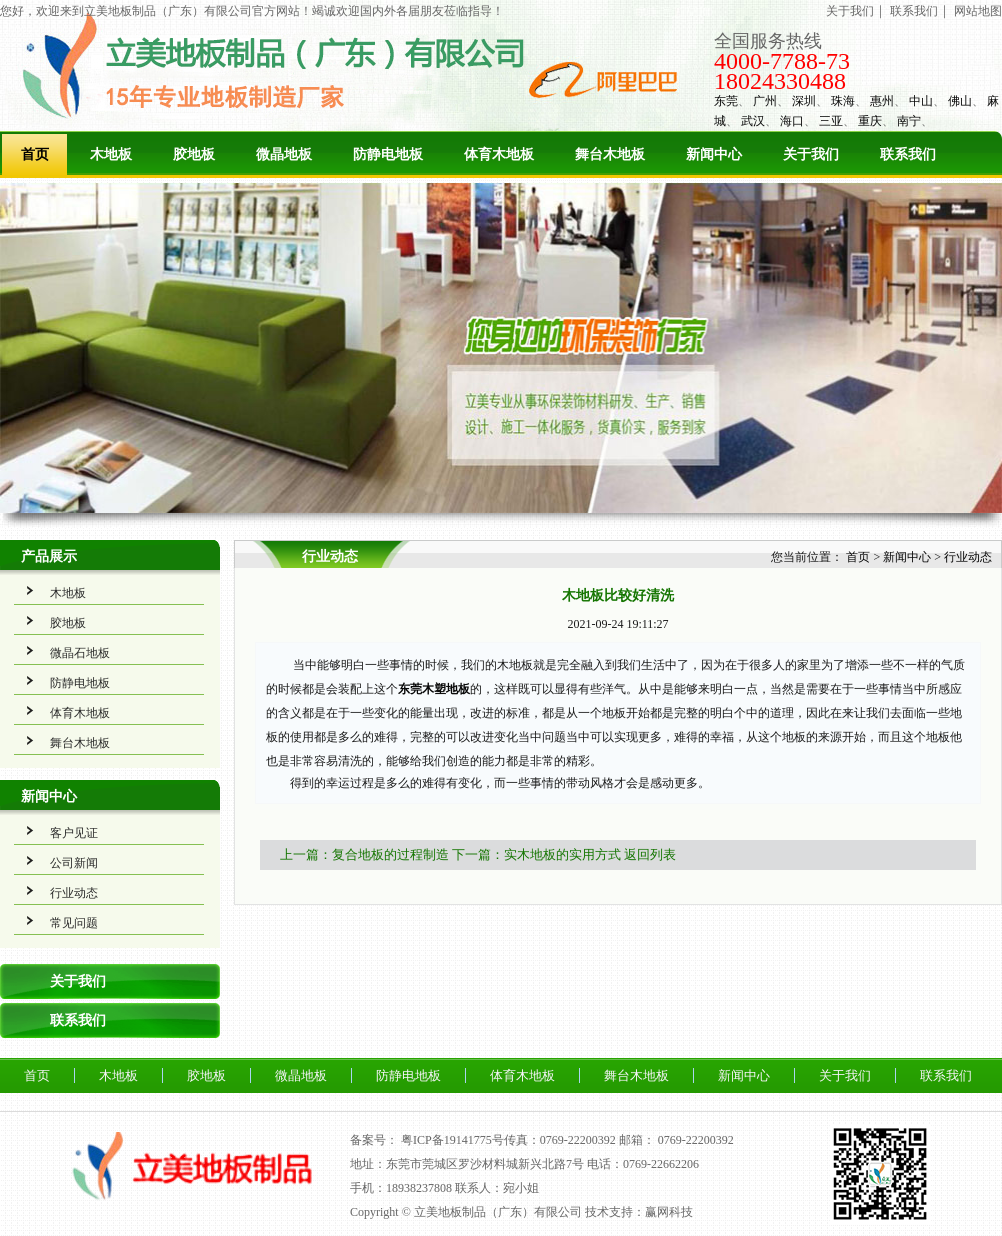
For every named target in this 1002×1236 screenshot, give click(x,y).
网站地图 (978, 11)
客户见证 (74, 833)
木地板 (111, 154)
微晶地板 (284, 154)
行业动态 (74, 893)
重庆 (870, 121)
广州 (765, 101)
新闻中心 (714, 154)
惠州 (882, 101)
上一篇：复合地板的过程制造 (364, 854)
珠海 (843, 101)
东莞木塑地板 (434, 689)
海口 (792, 121)
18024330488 (780, 81)
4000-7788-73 (782, 61)
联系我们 (914, 11)
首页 (35, 154)
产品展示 (49, 556)
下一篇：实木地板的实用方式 (536, 854)
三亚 (831, 121)
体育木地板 (499, 154)
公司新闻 (74, 863)
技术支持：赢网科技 (639, 1212)
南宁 (909, 121)
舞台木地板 (610, 154)
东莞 (726, 101)
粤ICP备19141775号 (452, 1140)
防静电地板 (388, 154)
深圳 (804, 101)
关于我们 (850, 11)
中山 (921, 101)
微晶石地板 (80, 653)
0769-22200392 (696, 1140)
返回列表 (650, 854)
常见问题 (74, 923)
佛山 (960, 101)
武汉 (753, 121)
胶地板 (194, 154)
